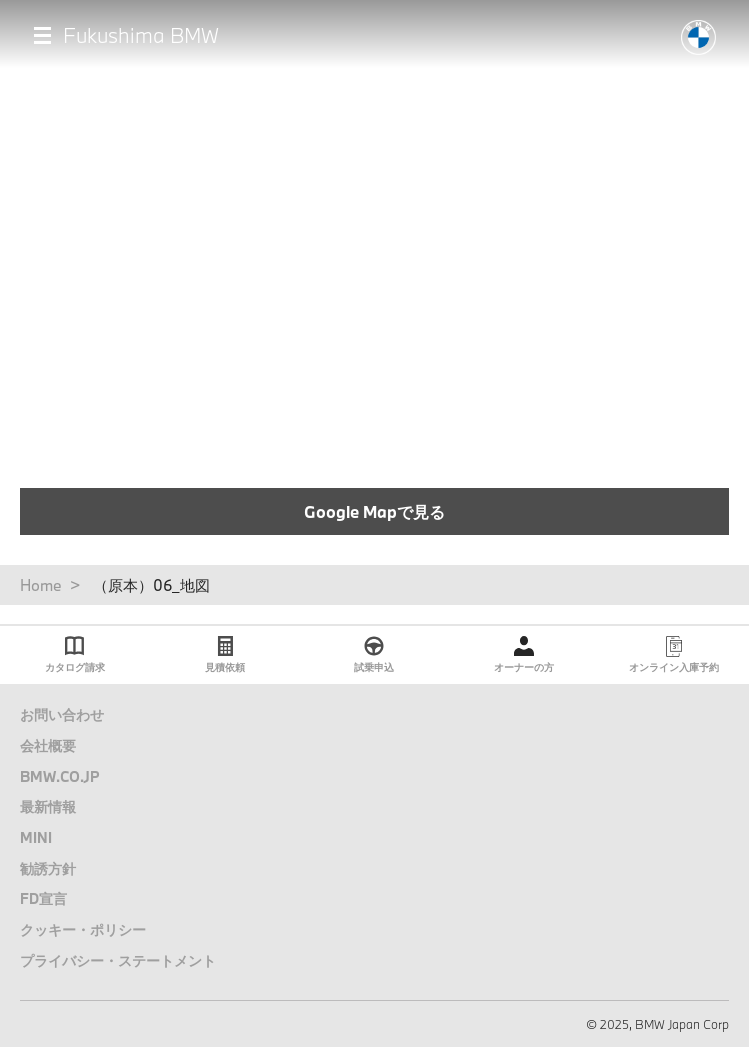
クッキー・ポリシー (83, 929)
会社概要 (48, 745)
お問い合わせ (62, 714)
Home (41, 585)
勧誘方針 (48, 868)
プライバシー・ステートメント (118, 960)
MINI (36, 837)
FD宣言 (43, 898)
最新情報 (48, 806)
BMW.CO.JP (60, 776)
